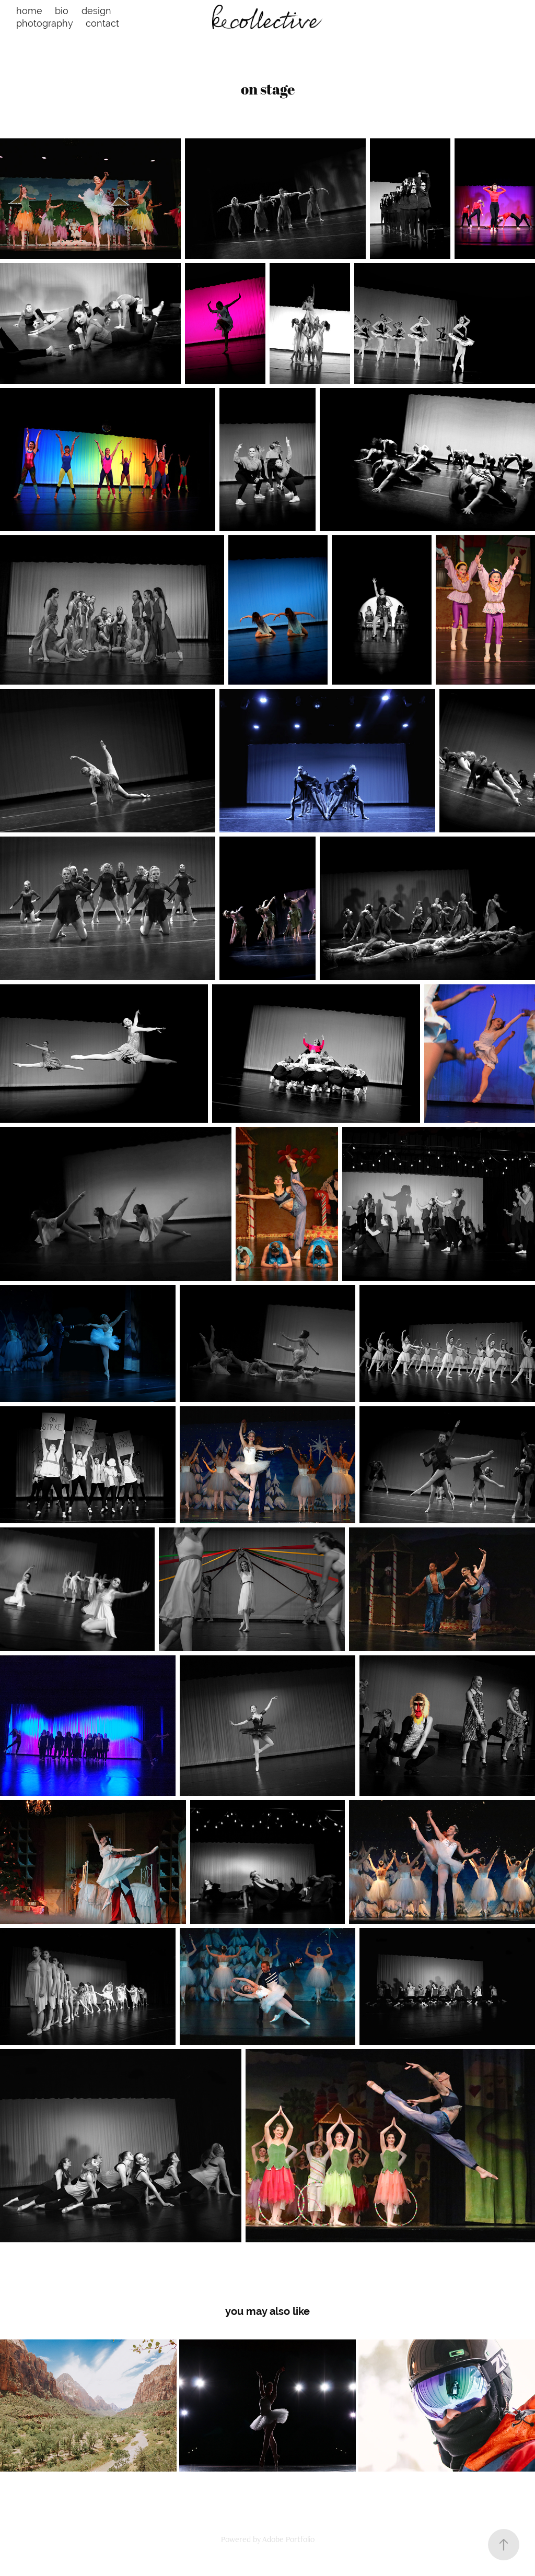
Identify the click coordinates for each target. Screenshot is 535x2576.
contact (102, 23)
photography (44, 23)
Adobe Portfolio (288, 2539)
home (29, 10)
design (96, 10)
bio (61, 10)
